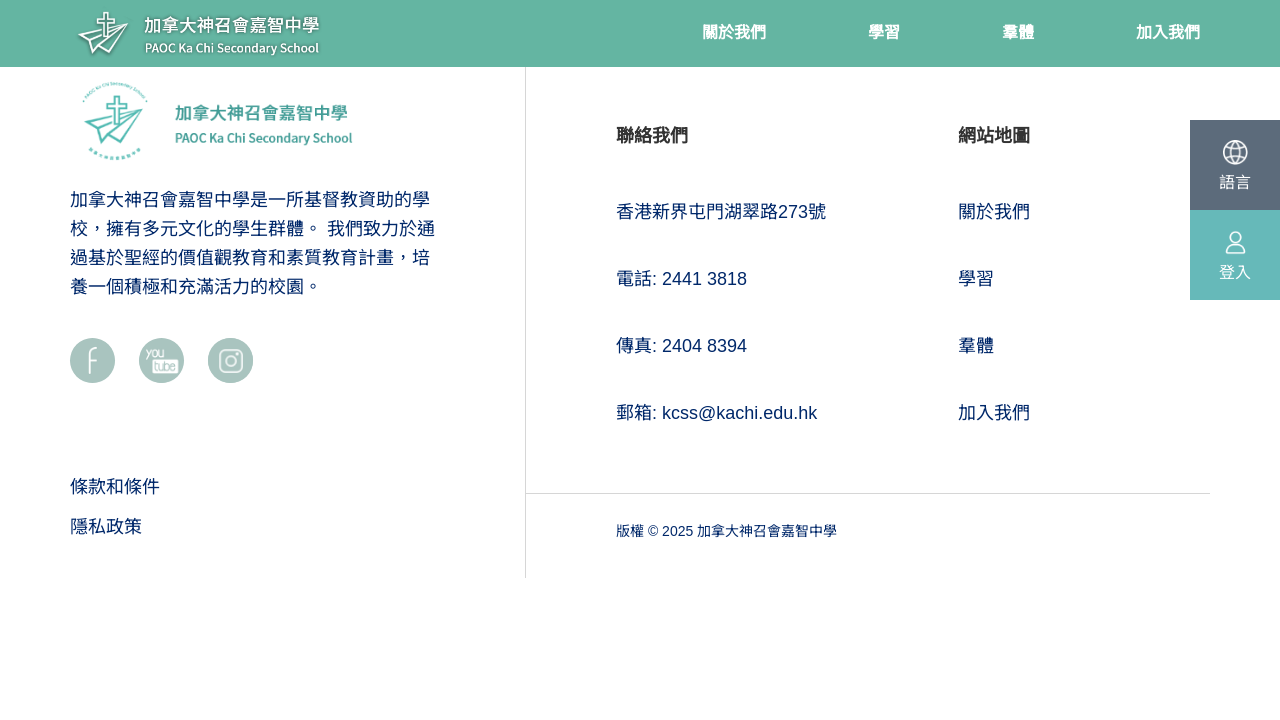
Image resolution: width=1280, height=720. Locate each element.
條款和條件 (115, 487)
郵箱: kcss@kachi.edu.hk (716, 413)
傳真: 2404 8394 (681, 346)
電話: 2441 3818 (681, 279)
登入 (1235, 272)
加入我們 (994, 413)
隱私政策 (106, 527)
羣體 (976, 346)
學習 (976, 279)
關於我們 (994, 212)
